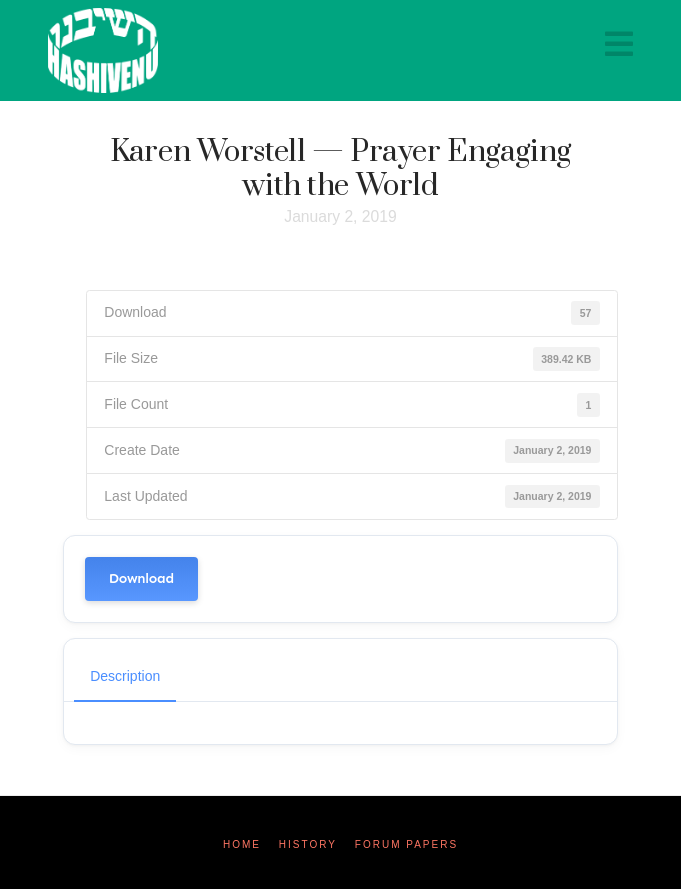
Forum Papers (406, 844)
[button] (619, 44)
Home (242, 844)
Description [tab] (125, 676)
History (308, 844)
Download (141, 578)
